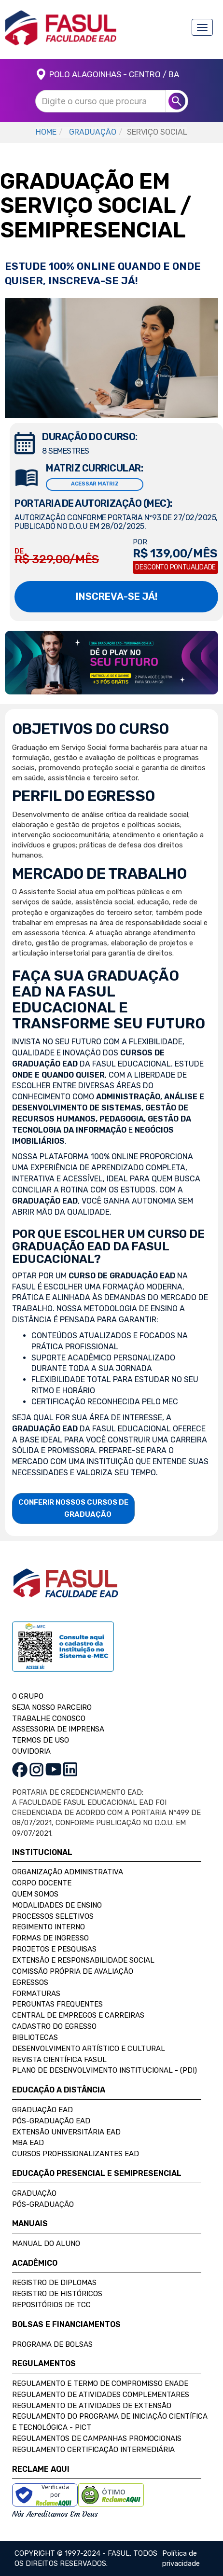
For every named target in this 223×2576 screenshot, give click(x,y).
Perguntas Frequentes (57, 2004)
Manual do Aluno (46, 2243)
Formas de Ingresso (50, 1938)
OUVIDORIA (31, 1751)
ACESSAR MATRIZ (95, 484)
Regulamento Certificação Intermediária (93, 2449)
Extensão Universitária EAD (66, 2132)
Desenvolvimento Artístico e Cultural (88, 2048)
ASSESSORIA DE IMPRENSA (58, 1729)
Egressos (30, 1982)
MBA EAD (28, 2142)
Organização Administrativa (67, 1872)
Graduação (34, 2193)
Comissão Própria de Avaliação (72, 1971)
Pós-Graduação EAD (51, 2121)
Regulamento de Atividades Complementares (100, 2394)
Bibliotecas (35, 2037)
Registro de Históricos (57, 2293)
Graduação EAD (42, 2109)
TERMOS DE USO (40, 1740)
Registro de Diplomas (54, 2282)
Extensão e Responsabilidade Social (83, 1960)
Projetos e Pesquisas (54, 1949)
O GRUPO (27, 1696)
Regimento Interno (48, 1927)
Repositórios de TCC (51, 2304)
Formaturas (36, 1993)
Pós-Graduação (43, 2204)
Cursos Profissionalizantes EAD (75, 2153)
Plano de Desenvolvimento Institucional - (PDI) (104, 2070)
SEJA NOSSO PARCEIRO (52, 1707)
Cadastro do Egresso (54, 2026)
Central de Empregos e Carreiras (78, 2015)
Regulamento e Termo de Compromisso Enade (100, 2383)
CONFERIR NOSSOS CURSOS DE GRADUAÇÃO (73, 1508)
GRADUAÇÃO (92, 132)
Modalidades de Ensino (57, 1905)
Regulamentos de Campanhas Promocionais (96, 2438)
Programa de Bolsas (52, 2344)
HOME (46, 132)
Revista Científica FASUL (59, 2059)
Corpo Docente (41, 1883)
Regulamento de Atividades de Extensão (91, 2405)
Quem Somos (35, 1894)
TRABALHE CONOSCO (48, 1718)
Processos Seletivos (53, 1916)
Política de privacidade (181, 2558)
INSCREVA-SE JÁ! (116, 596)
